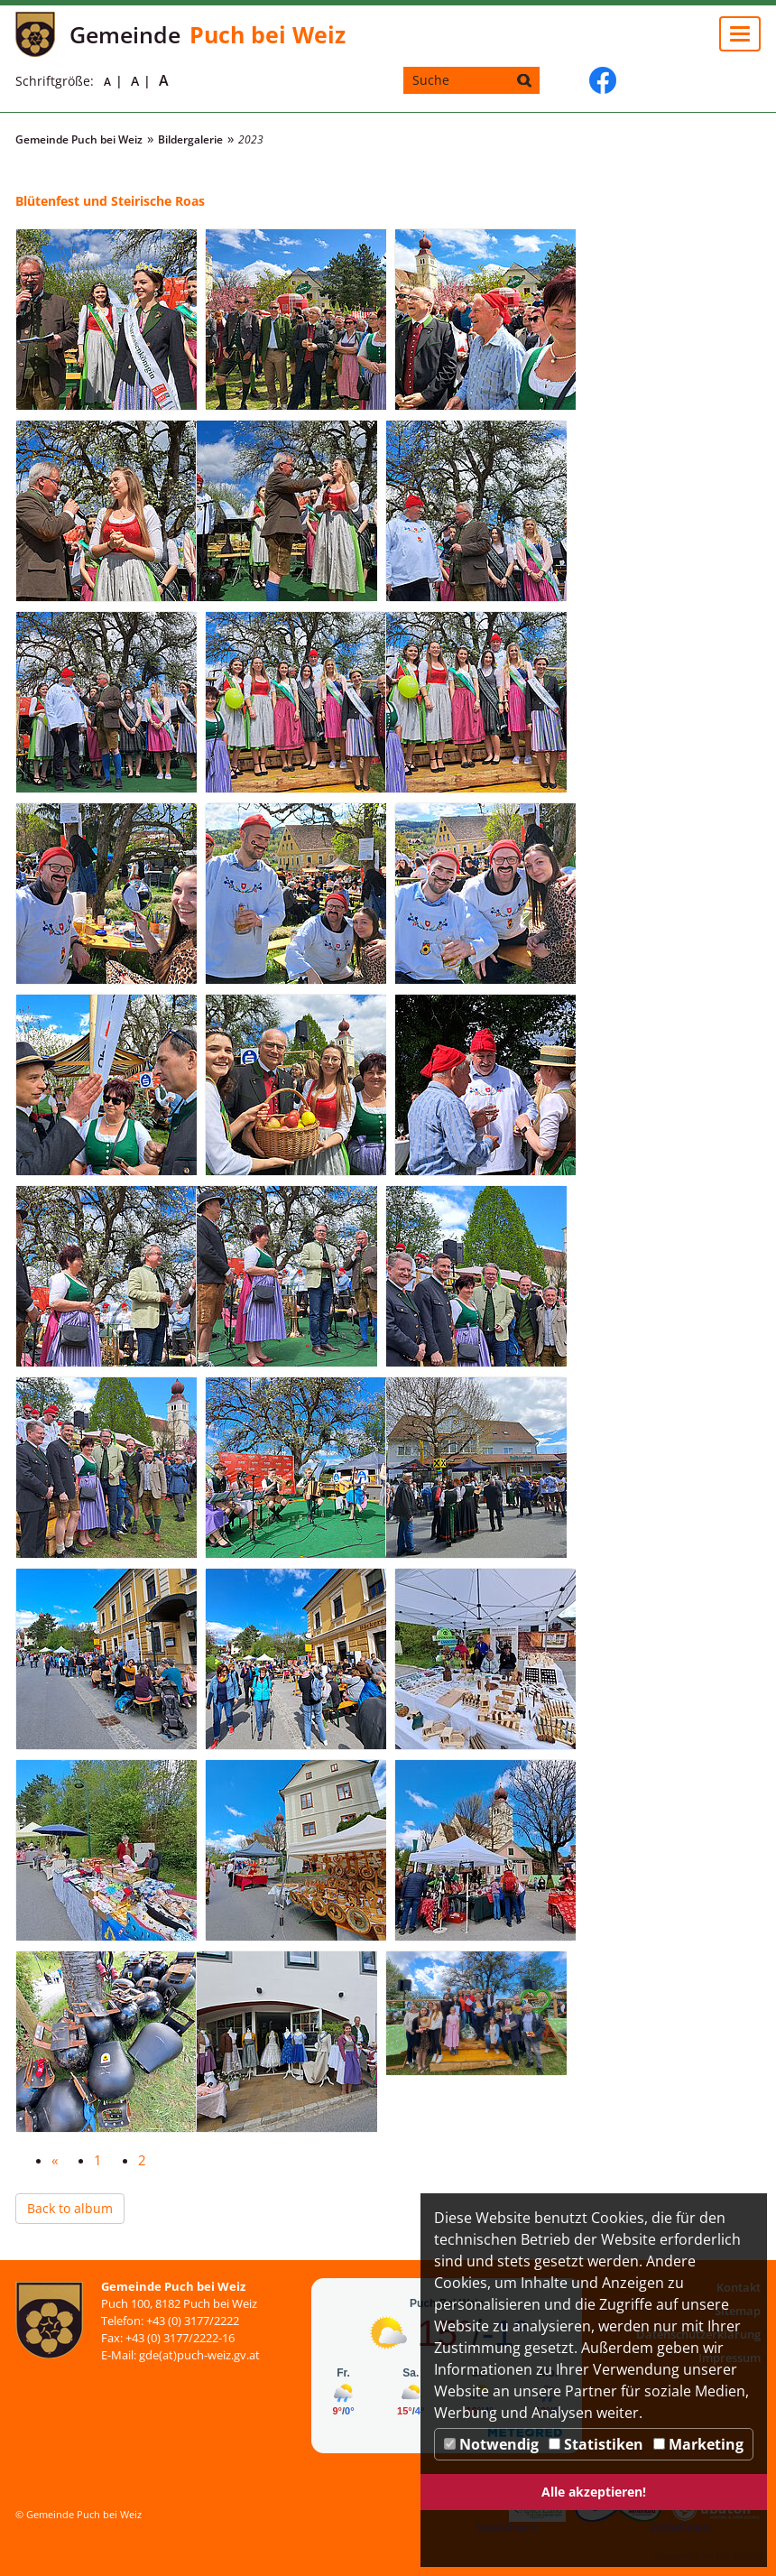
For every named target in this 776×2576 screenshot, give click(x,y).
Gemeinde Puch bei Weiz (79, 139)
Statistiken (596, 2444)
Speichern (507, 2526)
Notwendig (491, 2444)
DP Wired (739, 2555)
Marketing (698, 2444)
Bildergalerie (190, 139)
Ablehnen (680, 2526)
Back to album (70, 2208)
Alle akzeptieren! (593, 2491)
